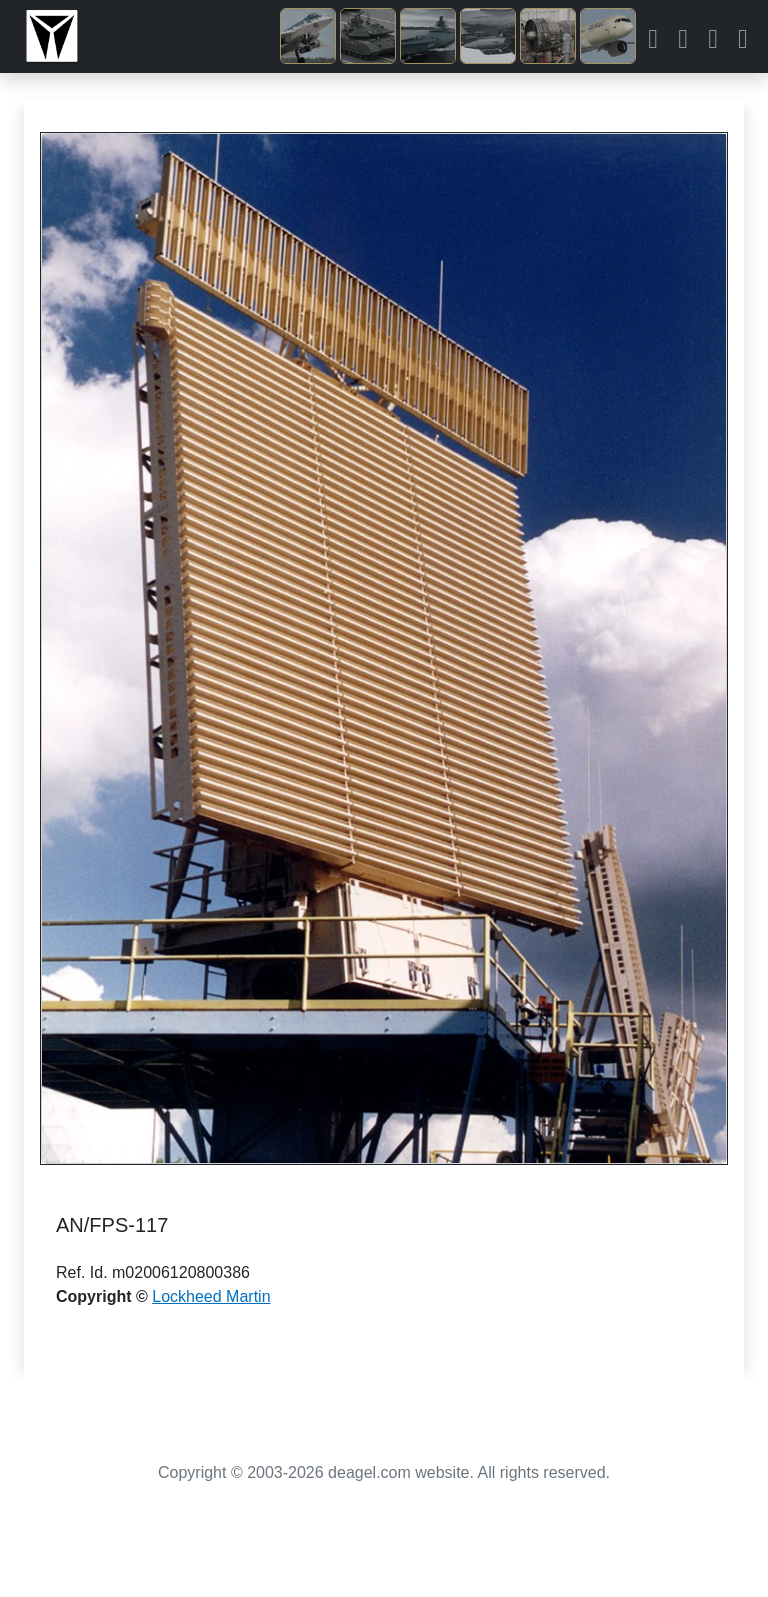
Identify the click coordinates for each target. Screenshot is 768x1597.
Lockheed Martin (211, 1296)
